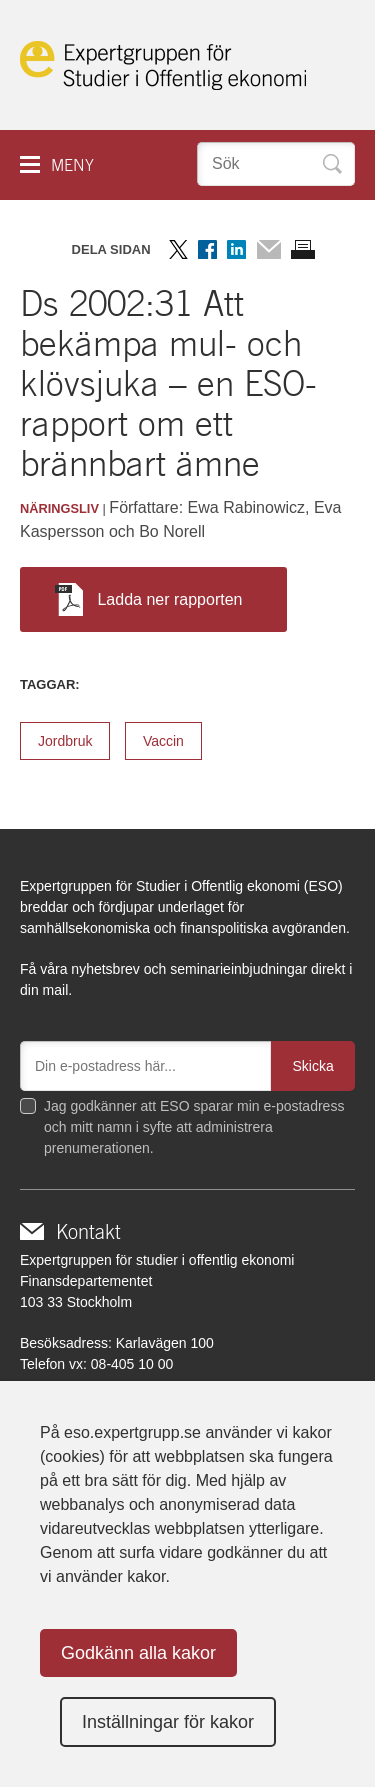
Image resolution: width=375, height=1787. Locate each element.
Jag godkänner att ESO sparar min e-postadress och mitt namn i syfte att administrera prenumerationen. (194, 1127)
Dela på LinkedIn (236, 249)
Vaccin (163, 741)
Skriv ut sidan (303, 249)
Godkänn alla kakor (138, 1653)
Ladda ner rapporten (148, 599)
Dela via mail (268, 249)
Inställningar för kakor (168, 1722)
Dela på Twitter (178, 249)
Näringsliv (59, 508)
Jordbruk (65, 741)
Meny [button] (72, 165)
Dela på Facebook (207, 249)
